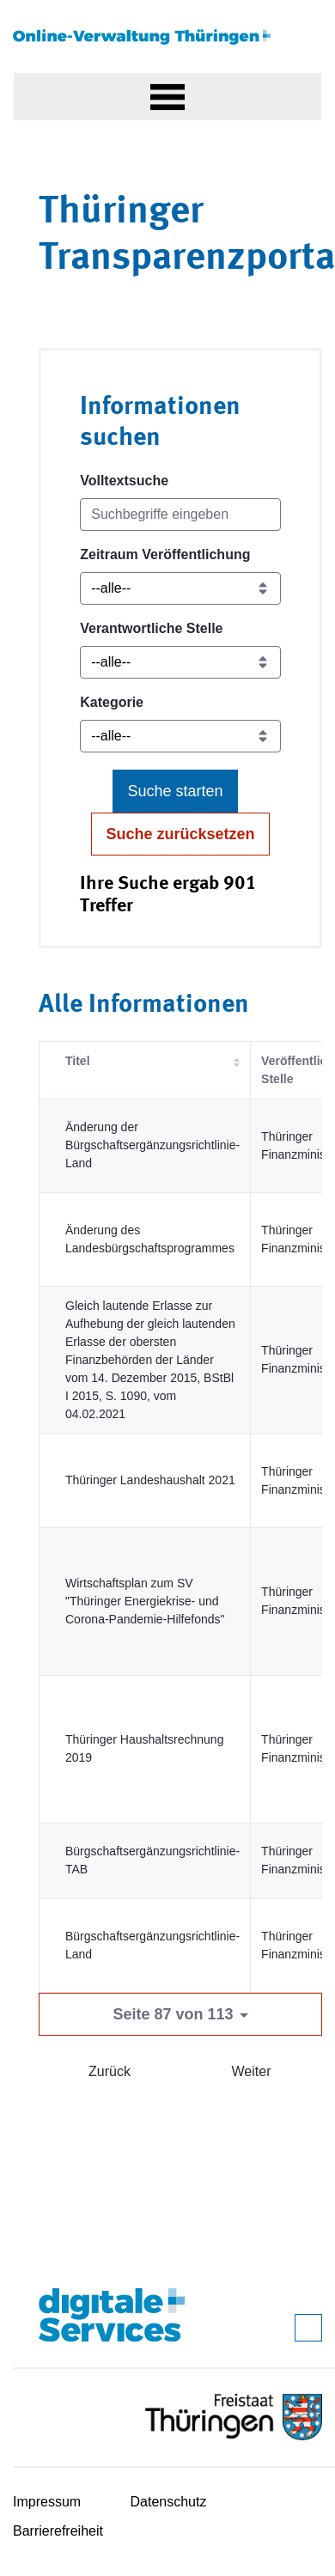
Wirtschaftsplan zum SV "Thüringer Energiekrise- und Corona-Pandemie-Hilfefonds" (145, 1601)
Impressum (47, 2501)
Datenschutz (169, 2501)
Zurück (109, 2071)
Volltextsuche (124, 480)
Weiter (251, 2071)
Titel (77, 1061)
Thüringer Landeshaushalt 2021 (150, 1480)
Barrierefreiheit (58, 2531)
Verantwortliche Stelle (151, 628)
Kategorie (111, 702)
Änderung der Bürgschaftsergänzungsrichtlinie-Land (152, 1145)
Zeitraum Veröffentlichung (165, 554)
